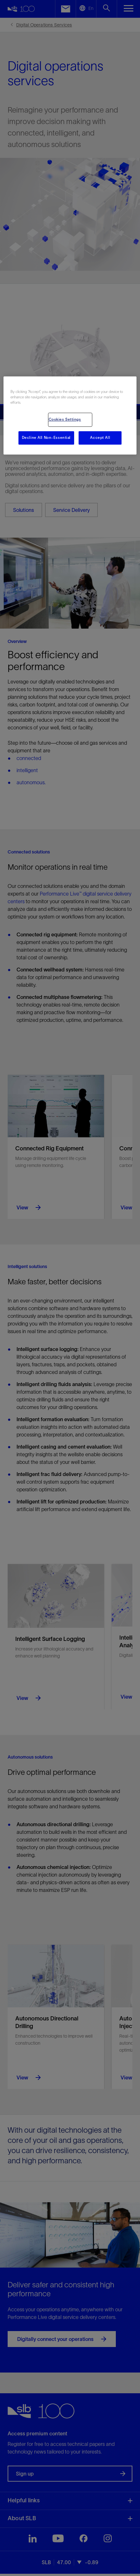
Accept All (100, 437)
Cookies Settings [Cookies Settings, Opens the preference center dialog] (65, 419)
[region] (70, 415)
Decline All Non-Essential (46, 437)
